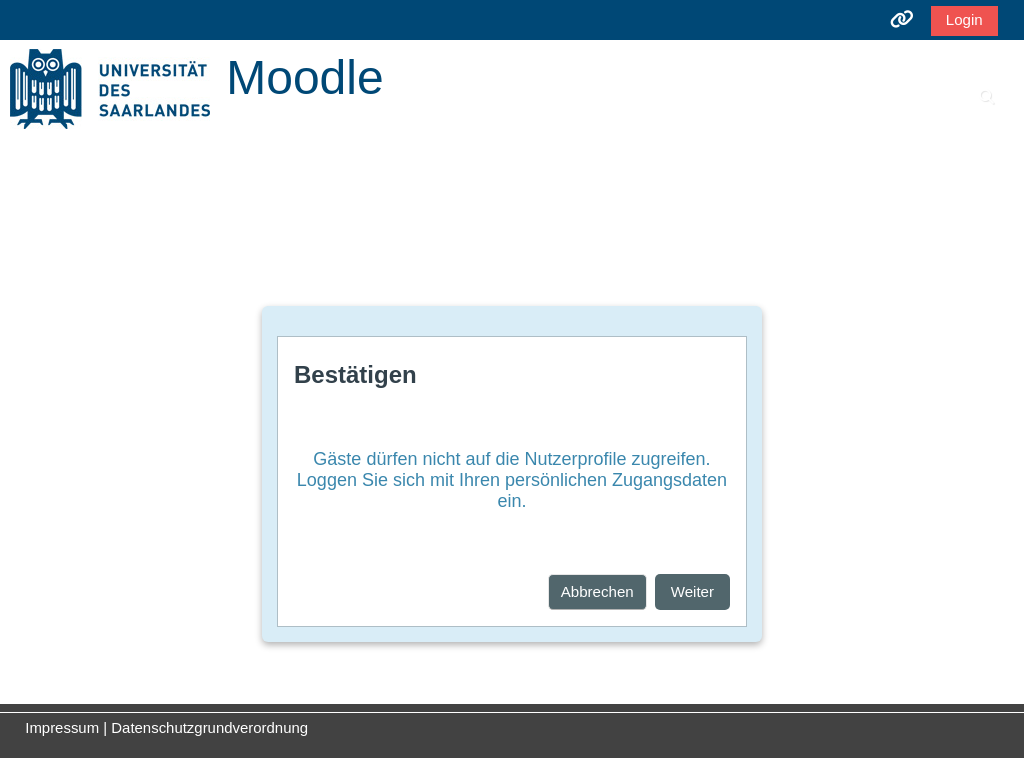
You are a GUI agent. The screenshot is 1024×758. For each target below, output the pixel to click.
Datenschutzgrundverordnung (209, 727)
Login (964, 19)
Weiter (692, 591)
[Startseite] (110, 87)
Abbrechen (597, 591)
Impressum (62, 727)
